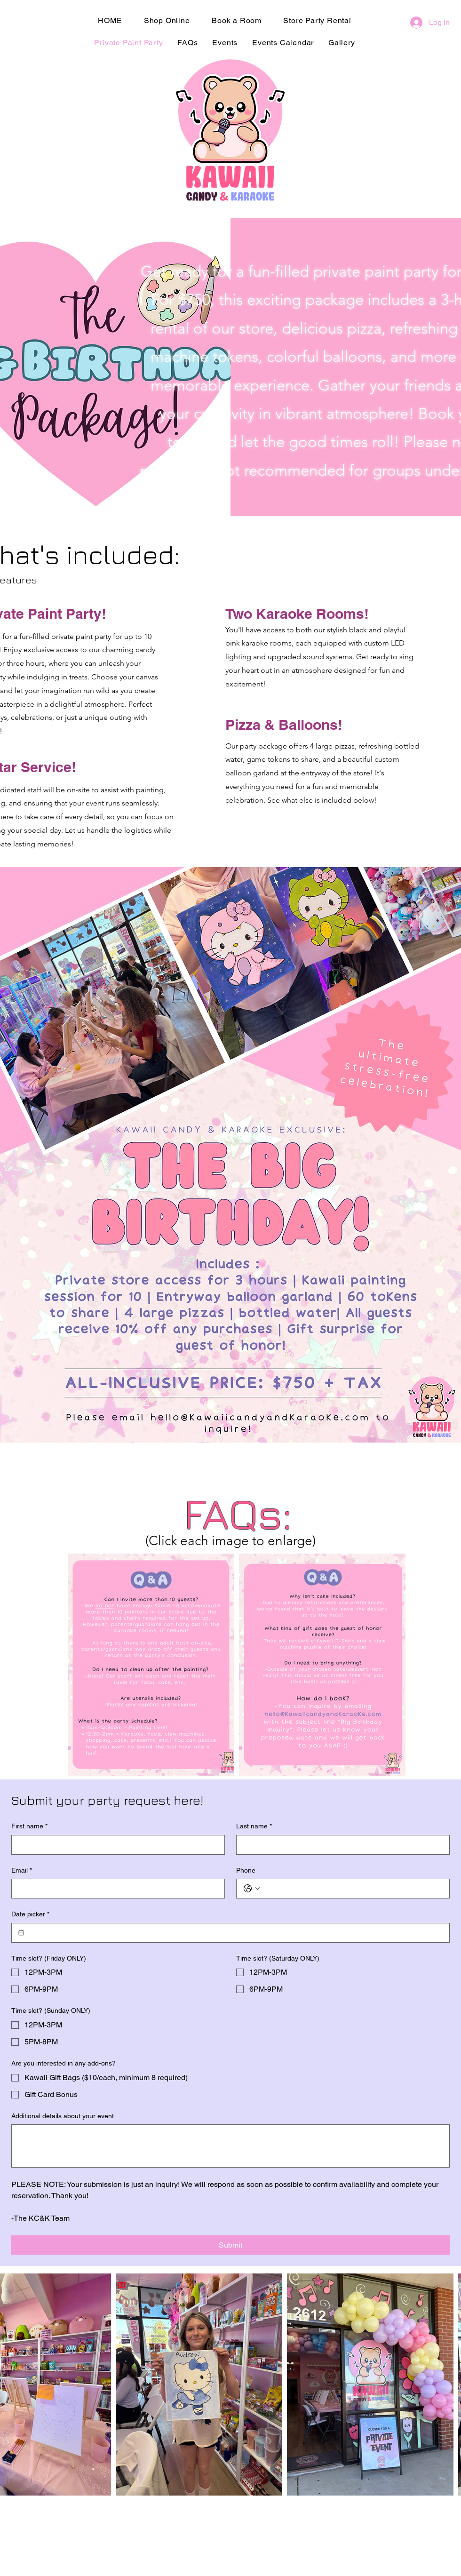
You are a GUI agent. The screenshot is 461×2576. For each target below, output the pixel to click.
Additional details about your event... (65, 2116)
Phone (245, 1870)
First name (29, 1826)
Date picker (30, 1914)
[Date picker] (21, 1933)
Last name (254, 1826)
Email (21, 1870)
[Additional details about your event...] (230, 2146)
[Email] (115, 1888)
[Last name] (340, 1844)
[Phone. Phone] (352, 1888)
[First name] (115, 1844)
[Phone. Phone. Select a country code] (251, 1888)
